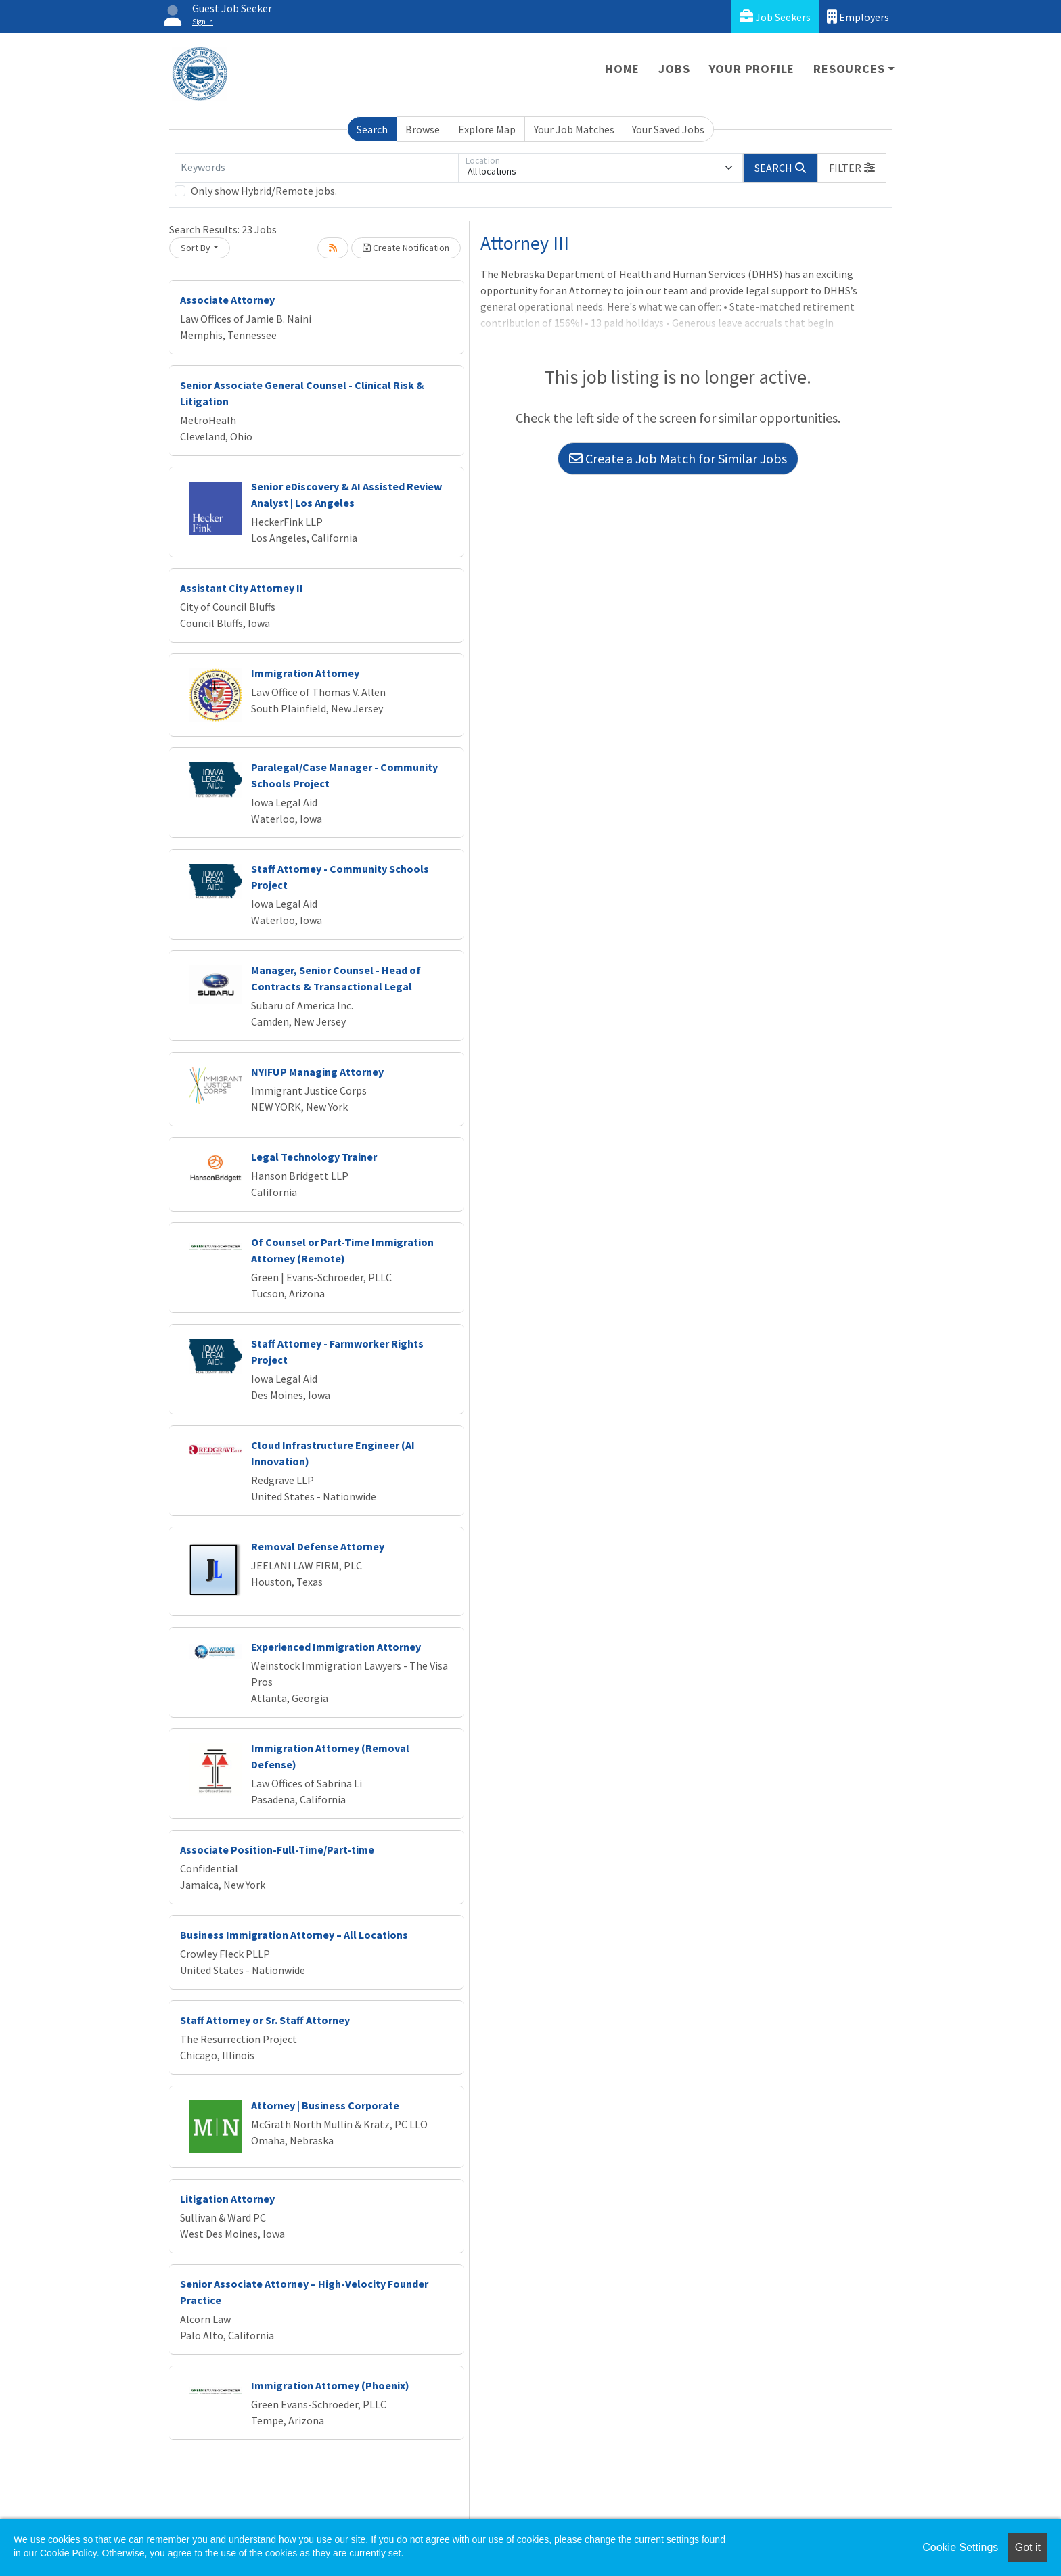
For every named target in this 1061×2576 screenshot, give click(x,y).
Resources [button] (848, 68)
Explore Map (487, 129)
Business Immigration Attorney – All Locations (294, 1934)
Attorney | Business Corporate (325, 2105)
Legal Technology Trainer (314, 1157)
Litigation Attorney (227, 2198)
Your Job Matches (574, 129)
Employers (858, 16)
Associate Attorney (227, 299)
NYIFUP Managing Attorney (317, 1071)
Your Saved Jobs (668, 129)
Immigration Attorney (305, 673)
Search (372, 129)
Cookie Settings (960, 2547)
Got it (1028, 2547)
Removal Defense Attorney (317, 1546)
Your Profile (752, 68)
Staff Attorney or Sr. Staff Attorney (265, 2020)
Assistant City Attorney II (241, 588)
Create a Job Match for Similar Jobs (678, 458)
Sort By (195, 248)
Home (622, 68)
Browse (422, 129)
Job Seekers (775, 16)
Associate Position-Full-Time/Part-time (277, 1849)
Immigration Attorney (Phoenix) (330, 2385)
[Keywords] (317, 168)
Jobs (674, 68)
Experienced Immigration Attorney (336, 1646)
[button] (851, 168)
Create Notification (406, 248)
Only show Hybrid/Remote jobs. (264, 191)
